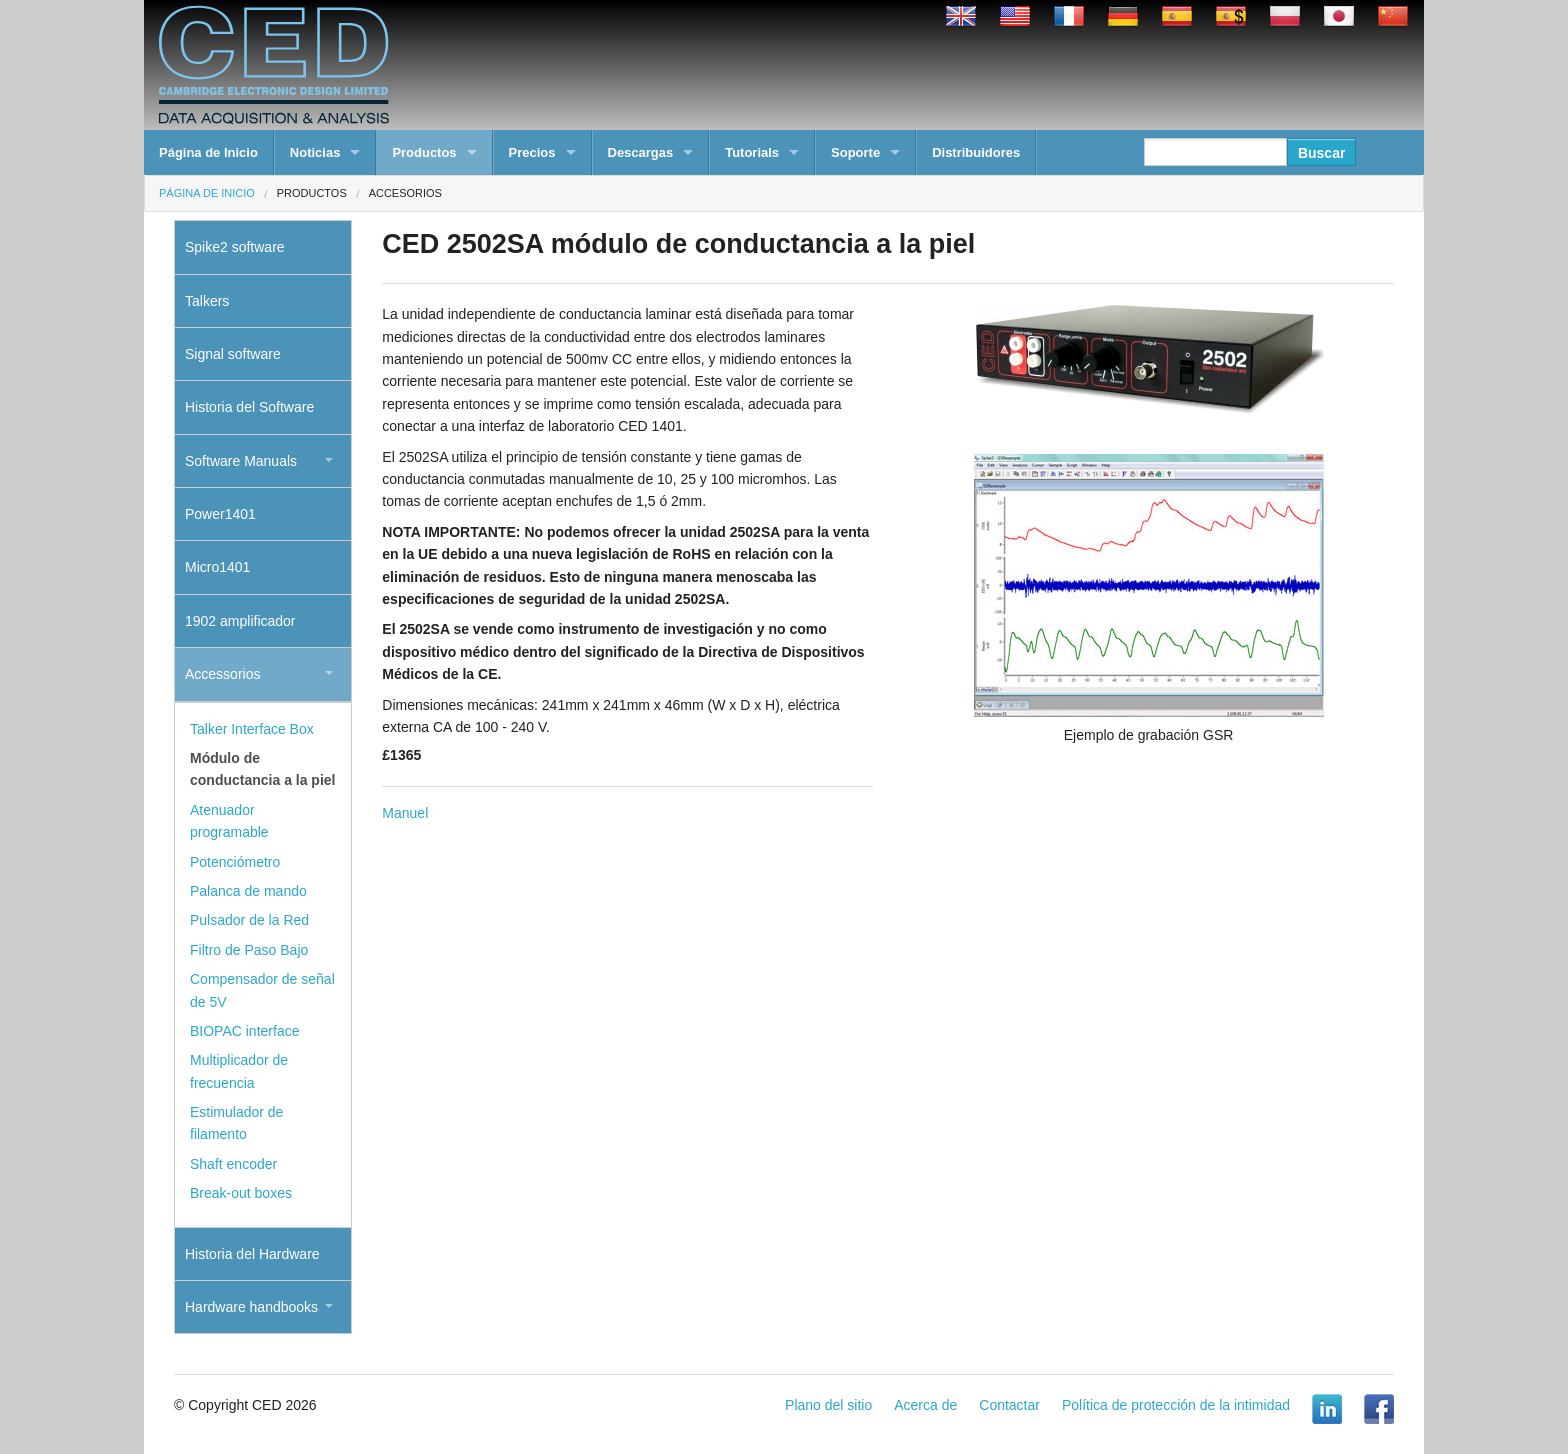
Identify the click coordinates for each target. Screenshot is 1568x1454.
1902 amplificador (240, 621)
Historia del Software (249, 407)
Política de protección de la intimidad (1176, 1405)
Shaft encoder (233, 1164)
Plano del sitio (828, 1405)
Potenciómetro (235, 862)
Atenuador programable (229, 821)
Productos (424, 152)
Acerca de (925, 1405)
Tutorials (752, 152)
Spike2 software (235, 247)
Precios (532, 152)
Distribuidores (976, 152)
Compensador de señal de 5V (262, 990)
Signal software (233, 354)
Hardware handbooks (251, 1307)
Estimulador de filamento (236, 1123)
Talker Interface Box (252, 729)
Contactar (1009, 1405)
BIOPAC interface (244, 1031)
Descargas (641, 152)
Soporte (855, 152)
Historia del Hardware (252, 1254)
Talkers (207, 301)
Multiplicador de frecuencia (239, 1071)
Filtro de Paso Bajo (249, 950)
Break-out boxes (241, 1193)
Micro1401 (217, 567)
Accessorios (222, 674)
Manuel (405, 813)
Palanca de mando (248, 891)
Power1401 (220, 514)
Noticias (315, 152)
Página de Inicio (208, 152)
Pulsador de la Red (249, 920)
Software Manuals (241, 461)
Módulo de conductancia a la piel (263, 769)
